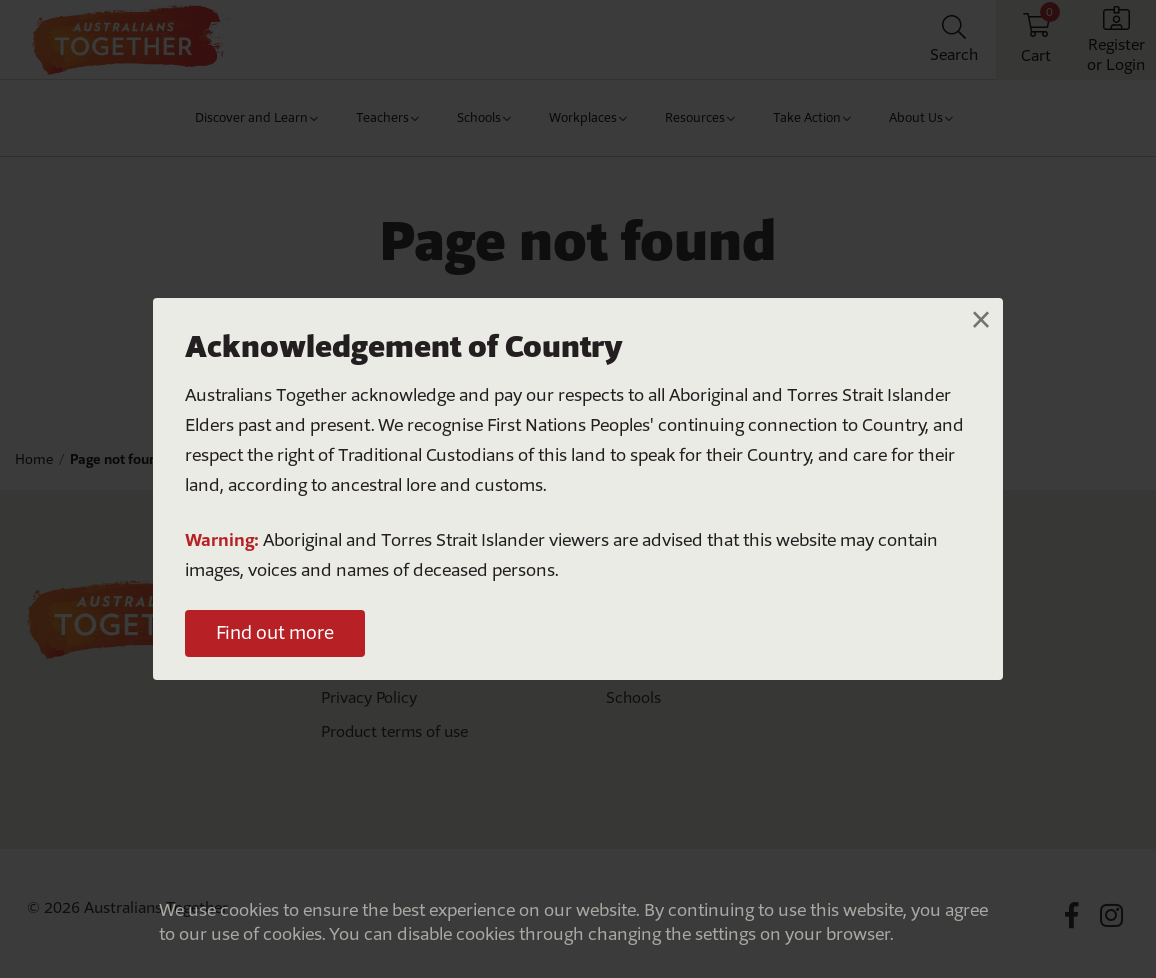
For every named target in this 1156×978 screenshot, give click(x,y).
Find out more (275, 632)
